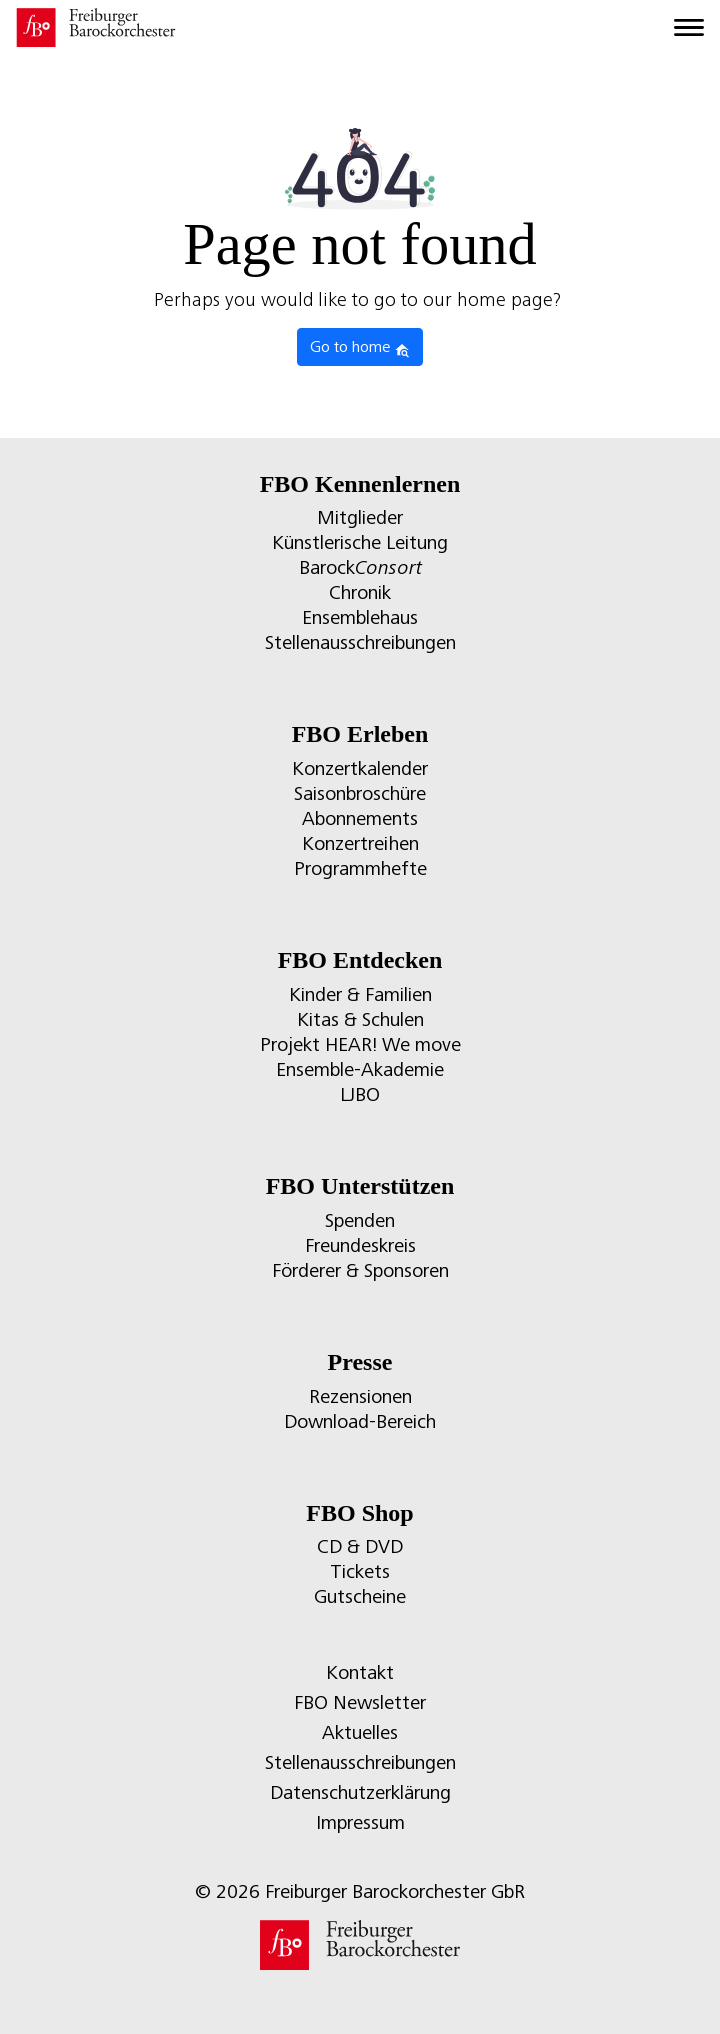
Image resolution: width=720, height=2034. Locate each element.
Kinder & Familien (360, 994)
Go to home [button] (360, 348)
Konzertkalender (360, 768)
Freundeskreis (360, 1245)
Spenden (360, 1220)
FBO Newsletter (360, 1702)
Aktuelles (360, 1732)
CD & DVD (360, 1546)
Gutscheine (360, 1596)
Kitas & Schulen (360, 1019)
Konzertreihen (360, 843)
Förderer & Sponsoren (360, 1270)
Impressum (360, 1822)
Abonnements (360, 818)
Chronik (360, 592)
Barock (360, 567)
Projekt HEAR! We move (360, 1044)
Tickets (360, 1571)
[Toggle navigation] (689, 28)
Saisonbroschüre (360, 793)
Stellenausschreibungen (360, 642)
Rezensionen (360, 1396)
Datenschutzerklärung (360, 1792)
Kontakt (360, 1672)
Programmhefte (360, 868)
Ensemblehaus (360, 617)
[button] (36, 1998)
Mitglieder (360, 517)
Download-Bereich (360, 1421)
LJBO (360, 1094)
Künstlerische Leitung (360, 542)
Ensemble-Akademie (360, 1069)
